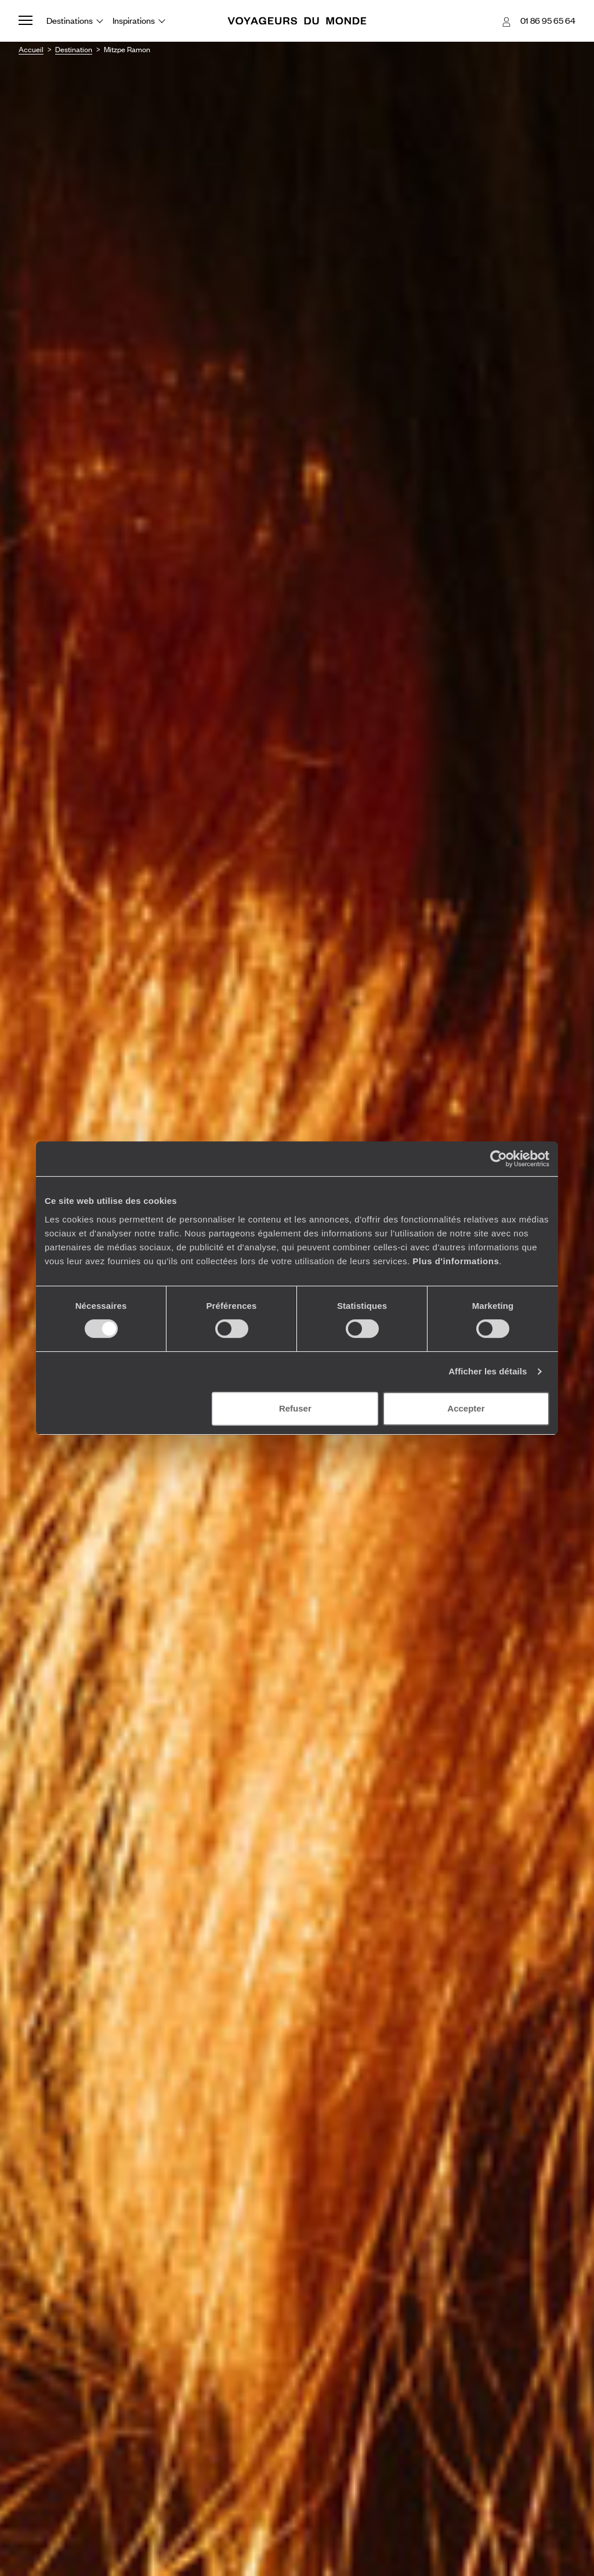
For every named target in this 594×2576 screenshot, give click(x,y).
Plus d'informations (455, 1261)
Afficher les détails (487, 1371)
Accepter (465, 1408)
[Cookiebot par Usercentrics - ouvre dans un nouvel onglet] (498, 1158)
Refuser (295, 1408)
